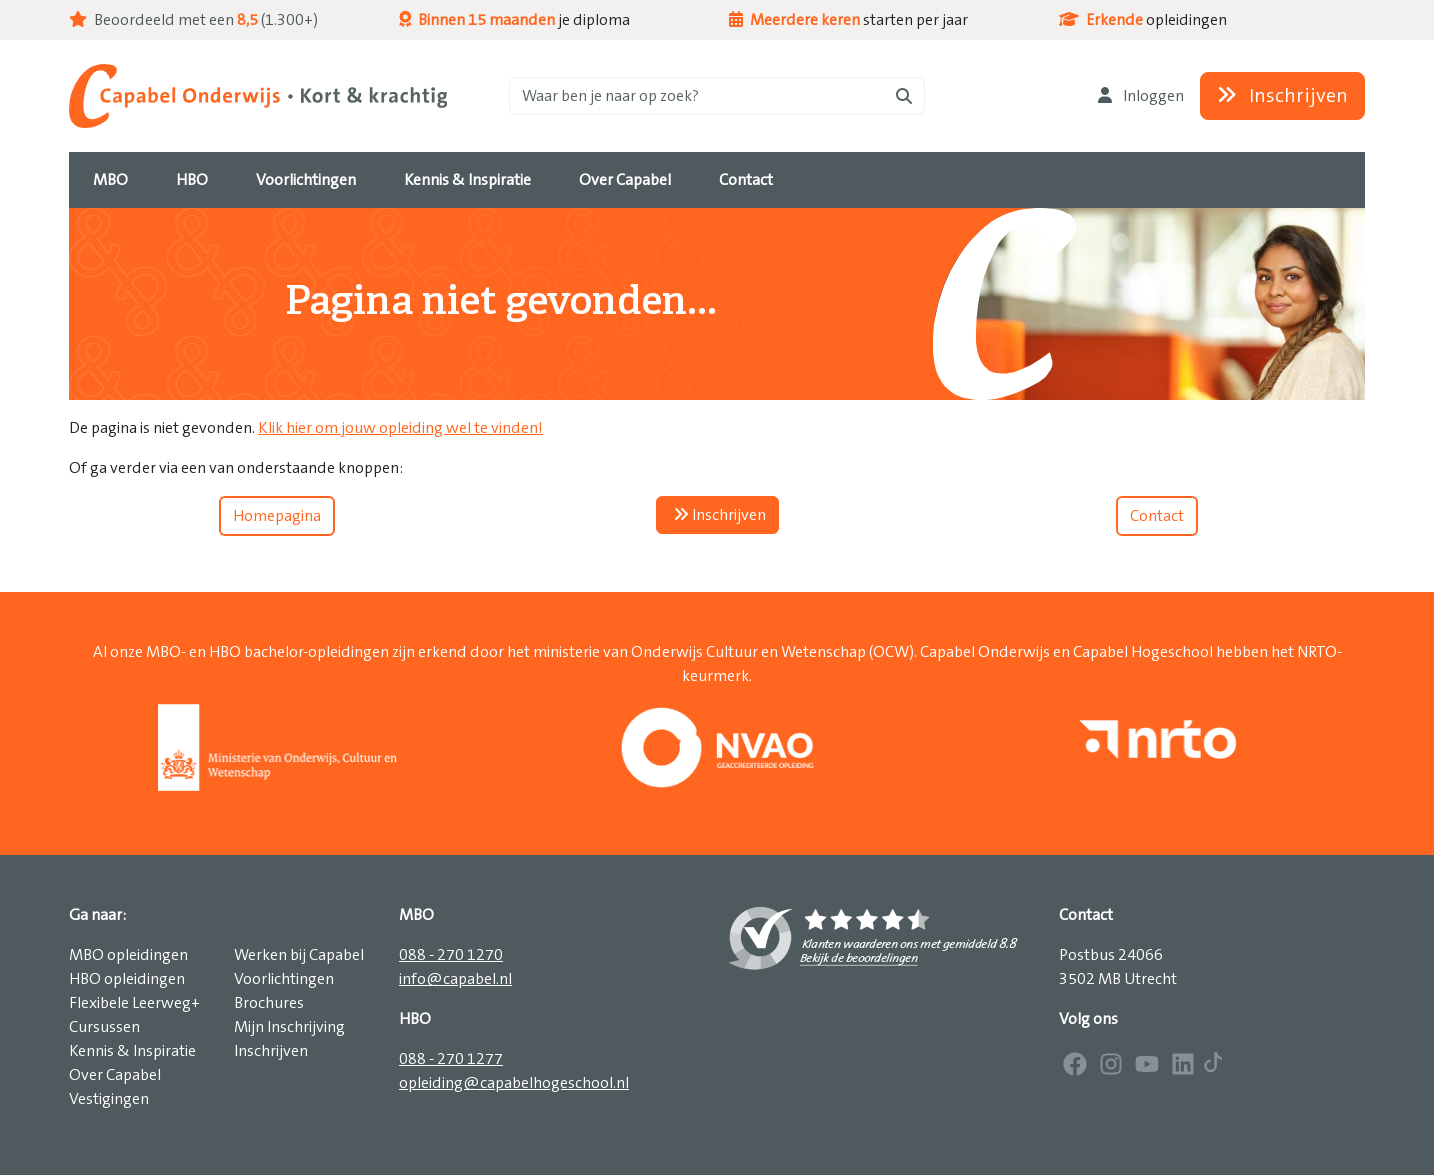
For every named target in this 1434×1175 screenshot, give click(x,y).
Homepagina (277, 516)
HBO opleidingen (127, 979)
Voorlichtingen (284, 979)
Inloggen (1141, 96)
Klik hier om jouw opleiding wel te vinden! (400, 428)
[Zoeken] (717, 96)
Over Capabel (115, 1075)
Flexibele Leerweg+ (134, 1003)
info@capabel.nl (455, 979)
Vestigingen (109, 1099)
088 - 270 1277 (451, 1059)
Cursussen (104, 1027)
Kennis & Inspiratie (132, 1051)
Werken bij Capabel (299, 955)
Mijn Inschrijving (289, 1027)
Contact (1157, 516)
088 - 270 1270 (451, 955)
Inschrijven (1282, 96)
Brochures (269, 1003)
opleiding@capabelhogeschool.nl (514, 1083)
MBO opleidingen (128, 955)
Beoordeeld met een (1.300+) (193, 20)
